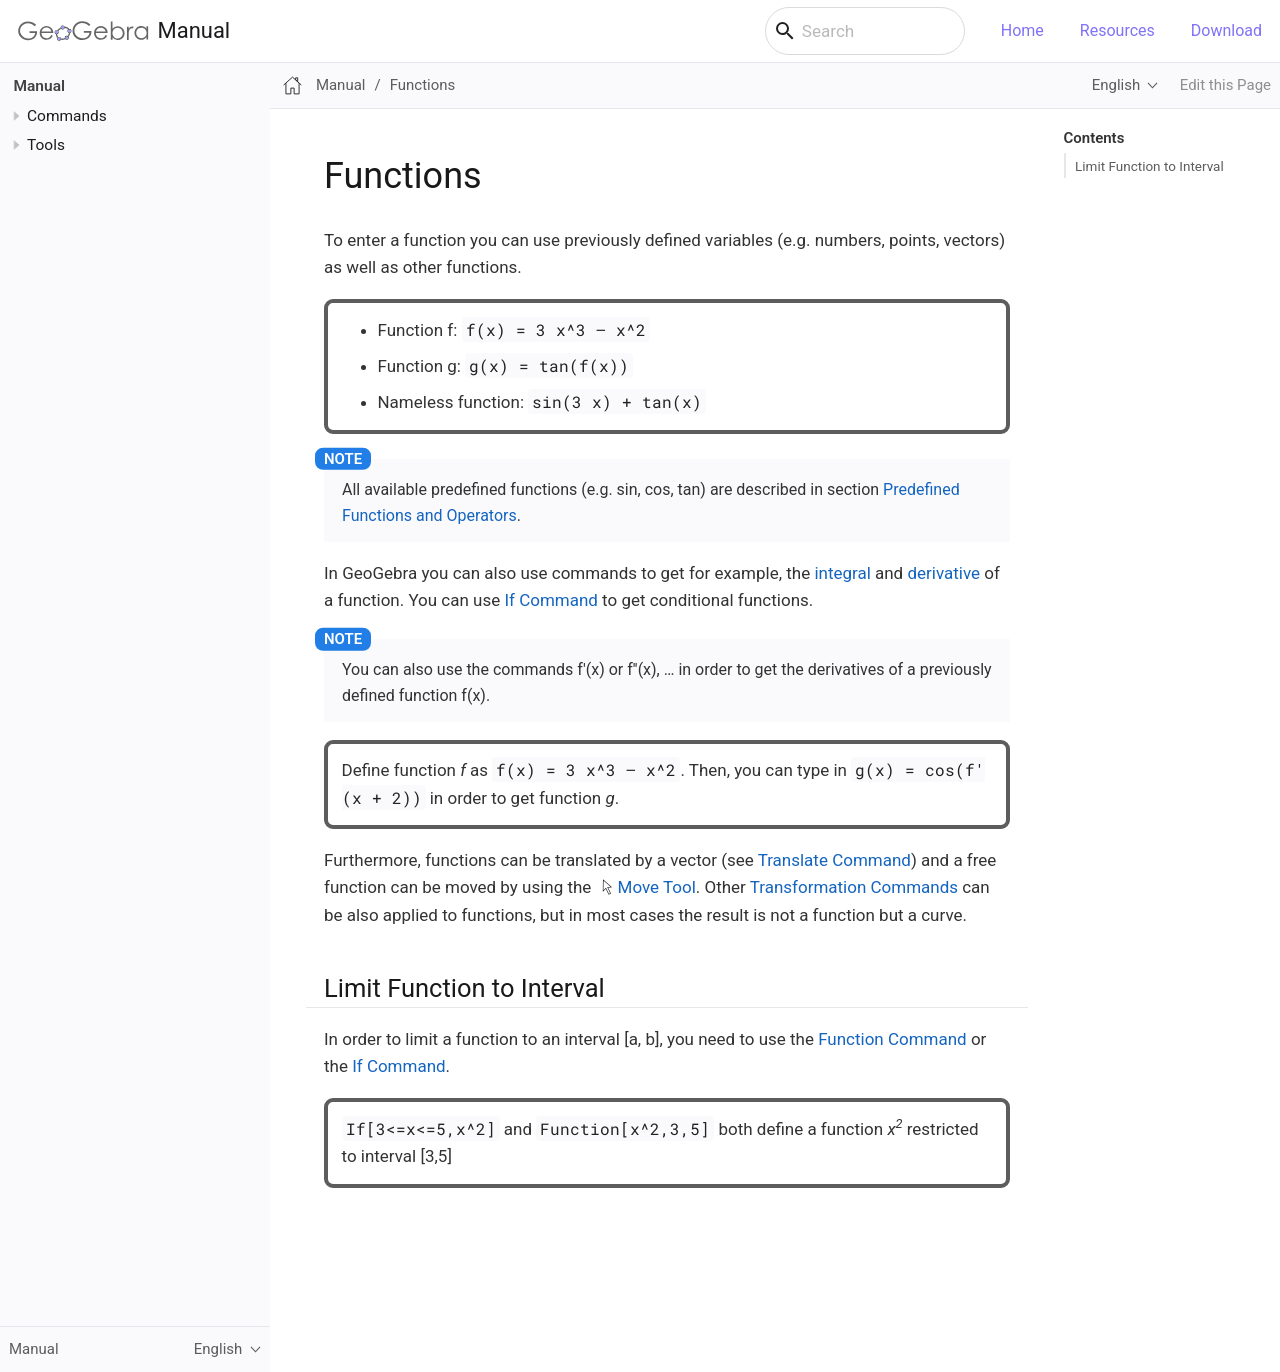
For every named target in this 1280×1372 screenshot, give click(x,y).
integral (842, 573)
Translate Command (834, 860)
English (1116, 85)
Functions (423, 85)
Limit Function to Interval (1149, 166)
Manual (124, 31)
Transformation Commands (854, 887)
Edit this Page (1225, 85)
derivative (943, 573)
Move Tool (657, 887)
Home (1022, 30)
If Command (550, 600)
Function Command (892, 1039)
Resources (1117, 30)
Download (1226, 30)
